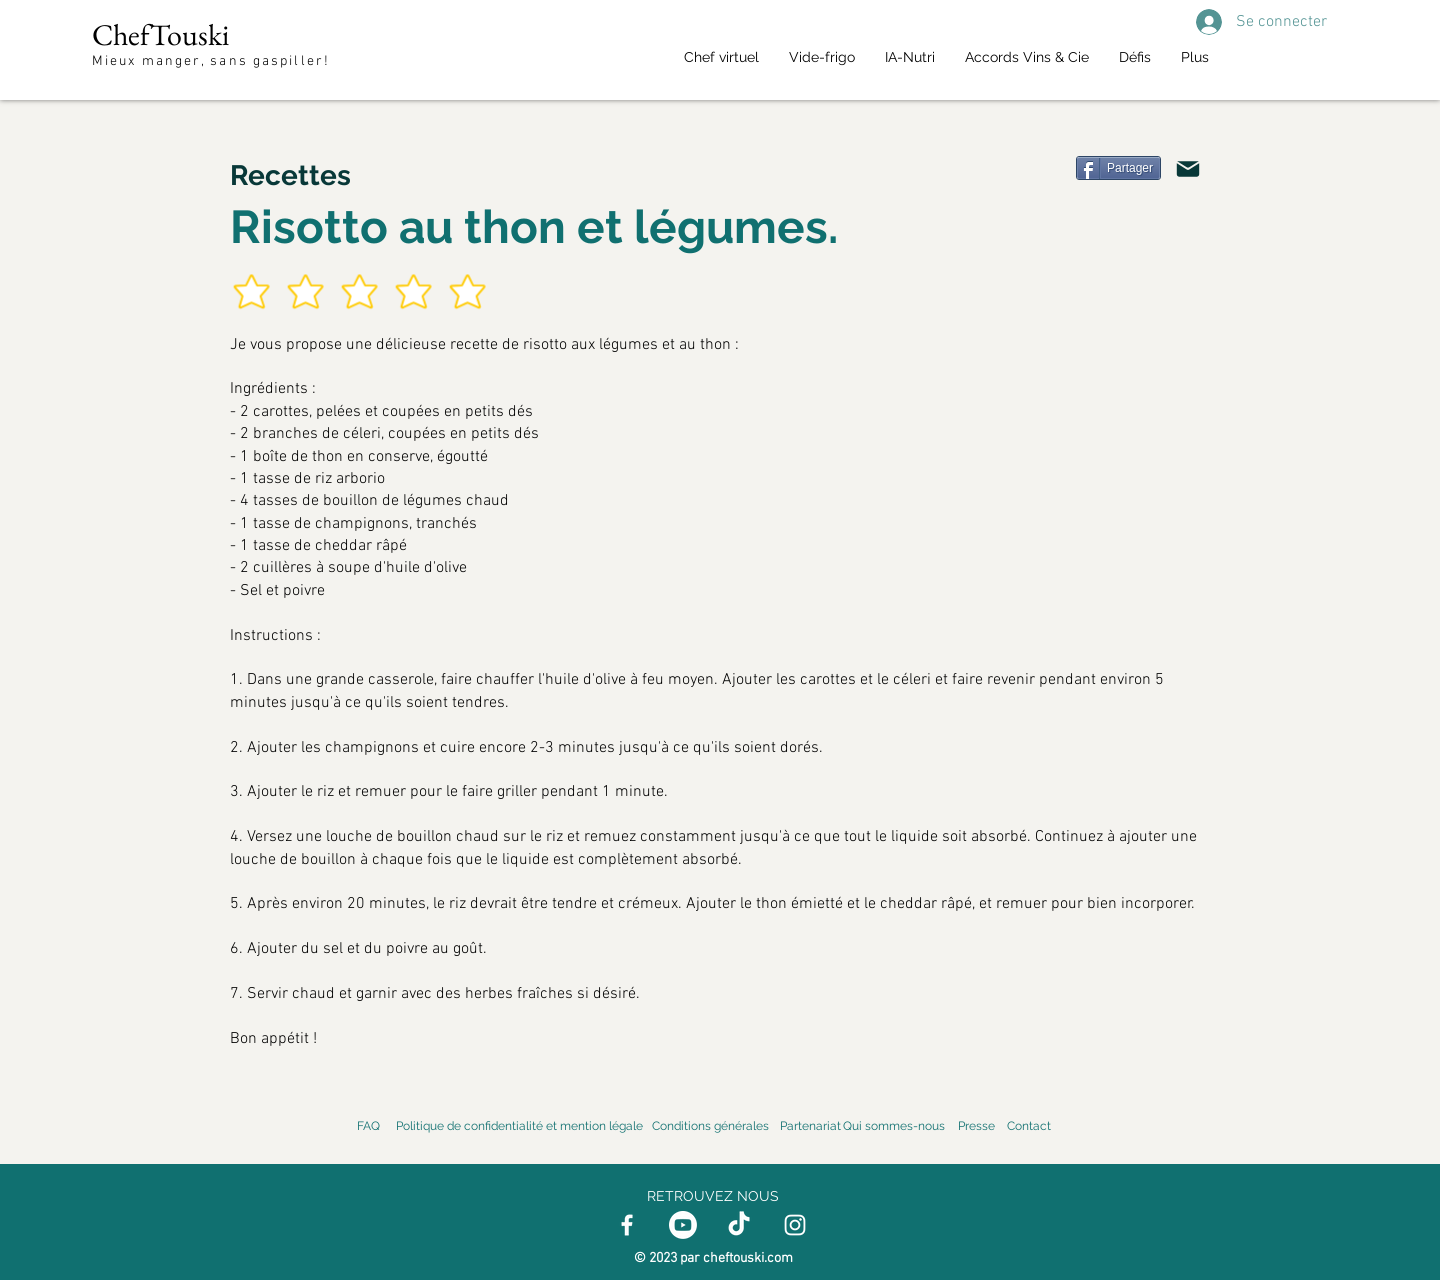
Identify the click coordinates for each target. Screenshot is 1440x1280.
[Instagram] (795, 1225)
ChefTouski (160, 34)
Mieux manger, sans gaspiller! (213, 61)
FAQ (368, 1126)
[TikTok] (739, 1225)
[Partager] (1118, 168)
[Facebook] (627, 1225)
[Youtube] (683, 1225)
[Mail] (1188, 169)
